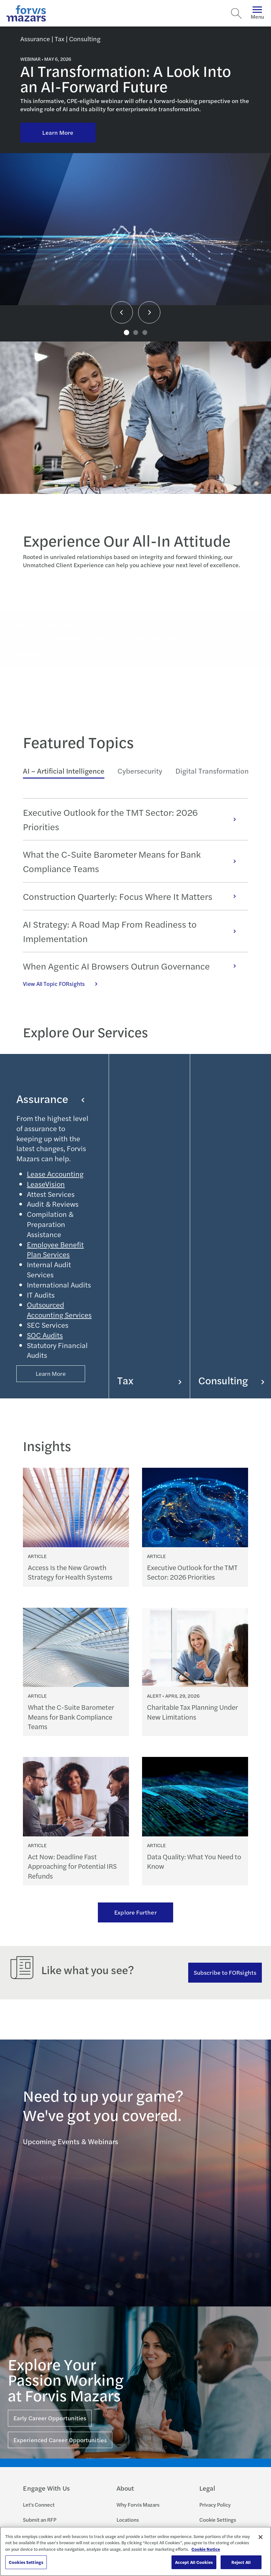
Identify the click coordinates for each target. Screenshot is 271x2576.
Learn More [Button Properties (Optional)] (51, 1373)
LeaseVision (46, 1184)
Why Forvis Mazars (138, 2504)
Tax (149, 1380)
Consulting (230, 1380)
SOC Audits (45, 1335)
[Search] (236, 13)
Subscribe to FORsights (225, 1972)
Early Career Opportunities (49, 2418)
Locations (128, 2519)
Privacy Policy (215, 2504)
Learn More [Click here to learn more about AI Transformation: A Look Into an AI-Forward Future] (57, 132)
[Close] (260, 2537)
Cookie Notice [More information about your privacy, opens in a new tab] (205, 2549)
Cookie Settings (217, 2519)
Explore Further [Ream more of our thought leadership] (135, 1912)
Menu (257, 13)
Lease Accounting (55, 1173)
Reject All (241, 2562)
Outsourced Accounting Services (59, 1309)
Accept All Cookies (194, 2562)
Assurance (50, 1098)
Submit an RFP (39, 2519)
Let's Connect (39, 2504)
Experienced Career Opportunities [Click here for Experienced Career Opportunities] (60, 2440)
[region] (135, 2551)
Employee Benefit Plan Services (55, 1249)
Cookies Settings (26, 2562)
